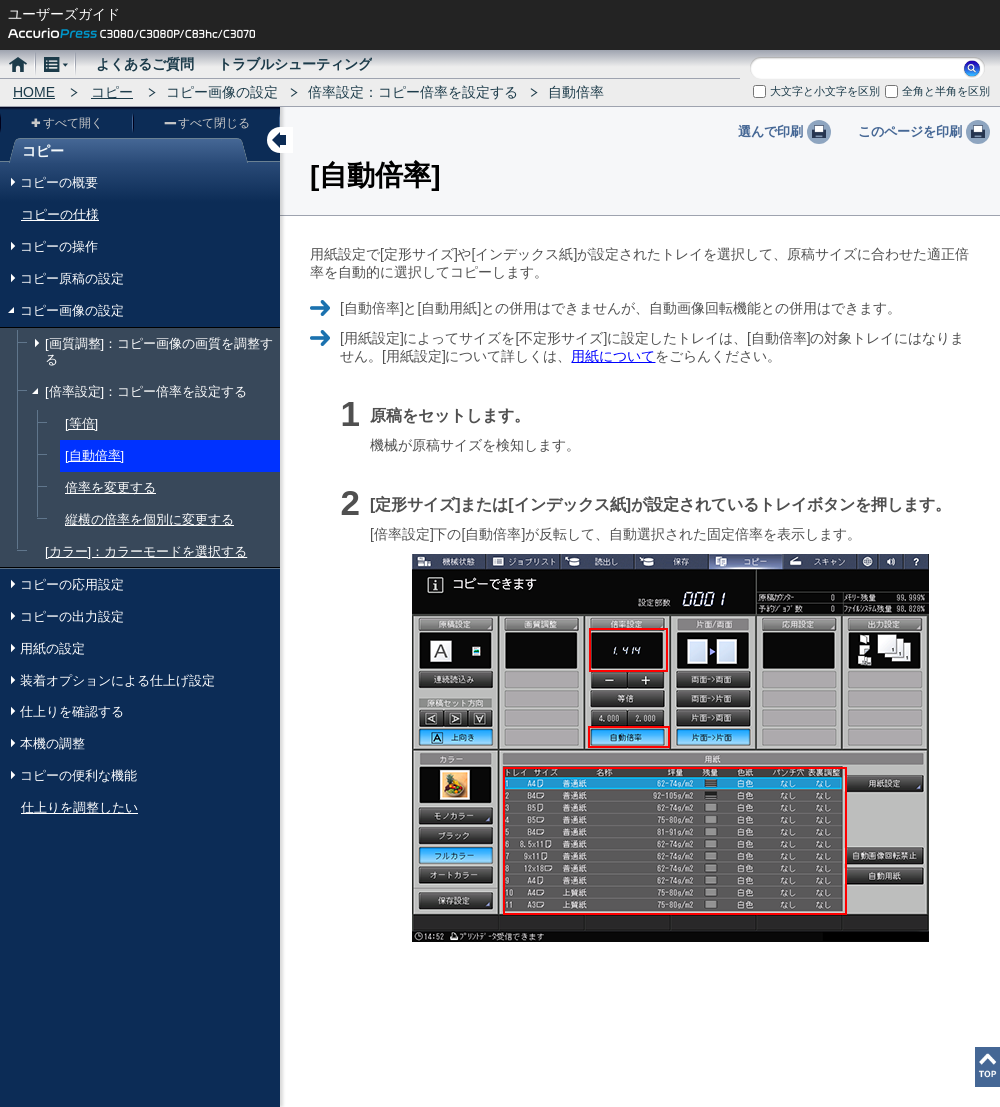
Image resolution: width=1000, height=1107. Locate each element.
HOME (34, 92)
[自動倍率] (94, 455)
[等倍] (81, 423)
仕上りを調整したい (79, 807)
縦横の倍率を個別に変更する (149, 519)
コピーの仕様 (60, 214)
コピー (112, 92)
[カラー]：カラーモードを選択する (146, 551)
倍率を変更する (110, 487)
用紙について (613, 356)
